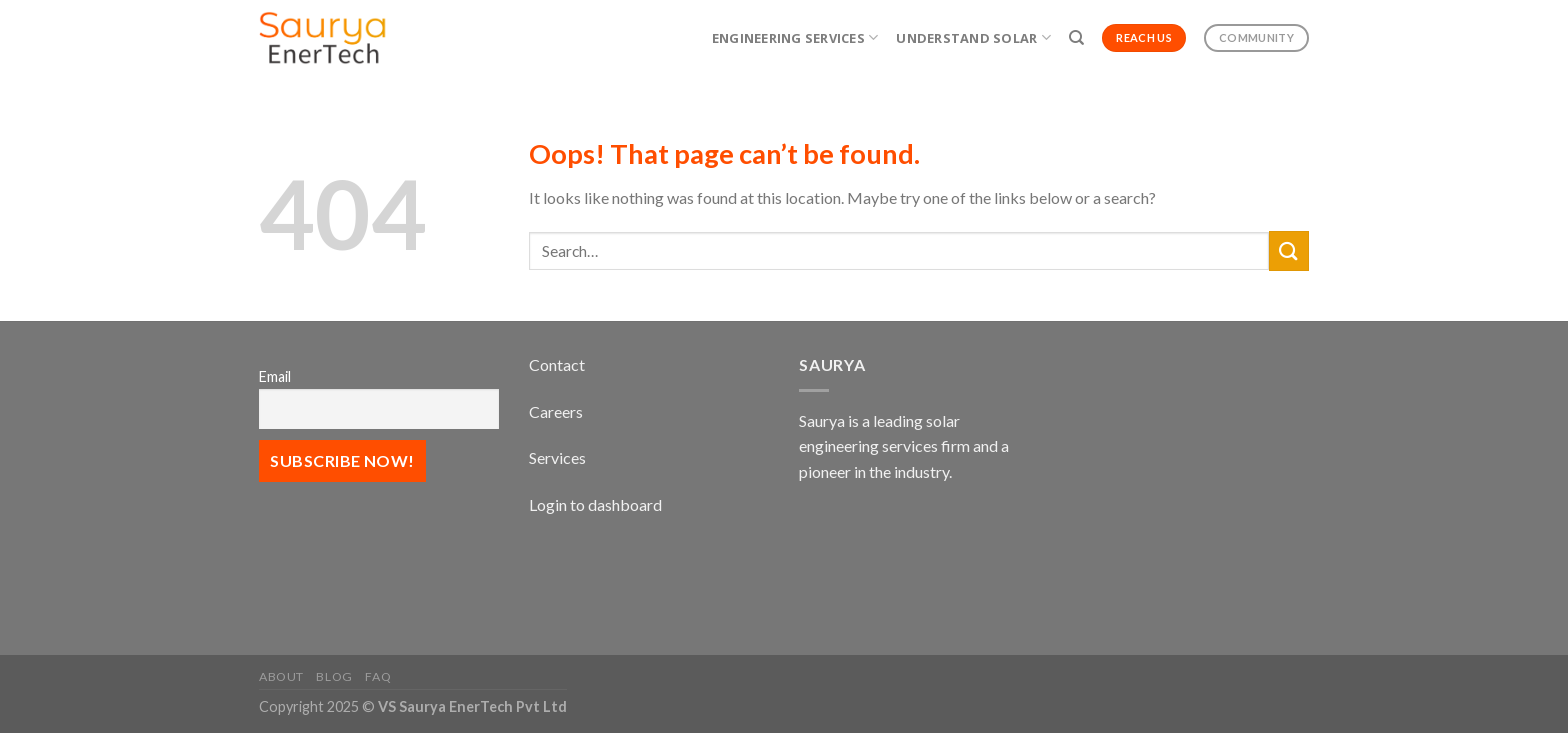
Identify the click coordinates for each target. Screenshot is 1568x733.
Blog (334, 676)
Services (557, 457)
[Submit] (1289, 250)
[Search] (1076, 38)
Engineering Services (795, 37)
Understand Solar (973, 37)
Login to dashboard (595, 504)
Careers (556, 411)
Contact (557, 364)
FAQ (378, 676)
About (281, 676)
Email (275, 376)
